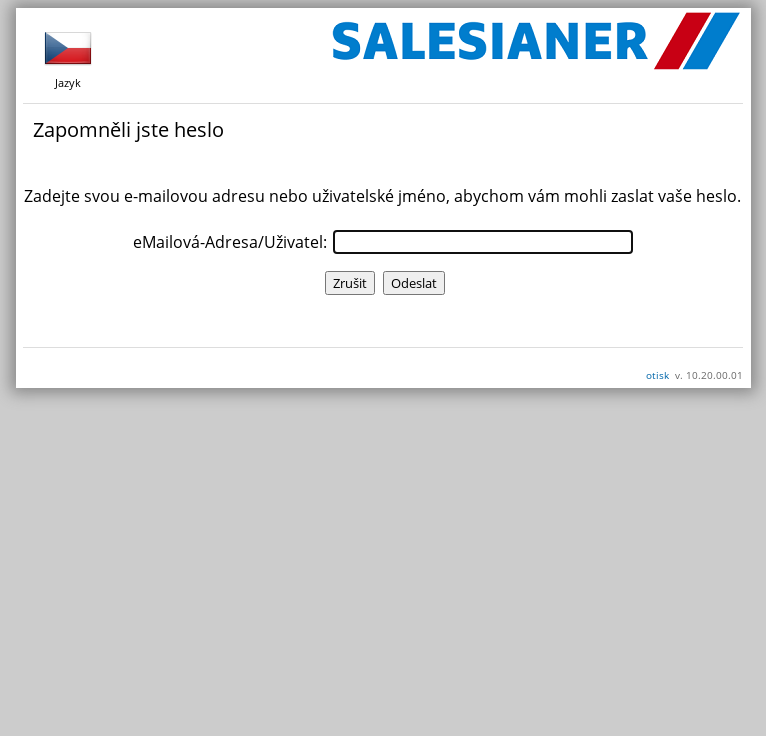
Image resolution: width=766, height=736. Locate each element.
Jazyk (68, 57)
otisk (657, 375)
